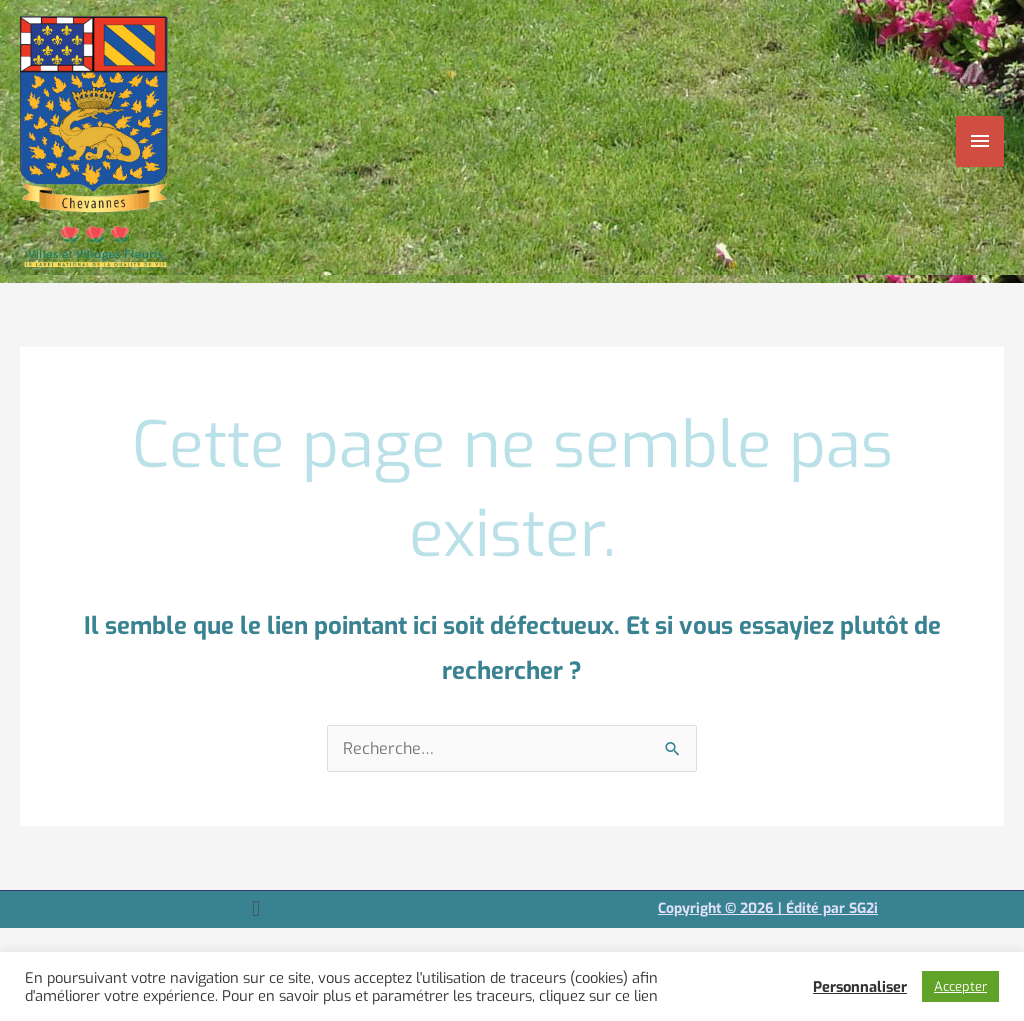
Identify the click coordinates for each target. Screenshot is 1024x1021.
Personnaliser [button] (860, 987)
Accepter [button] (960, 986)
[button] (255, 909)
